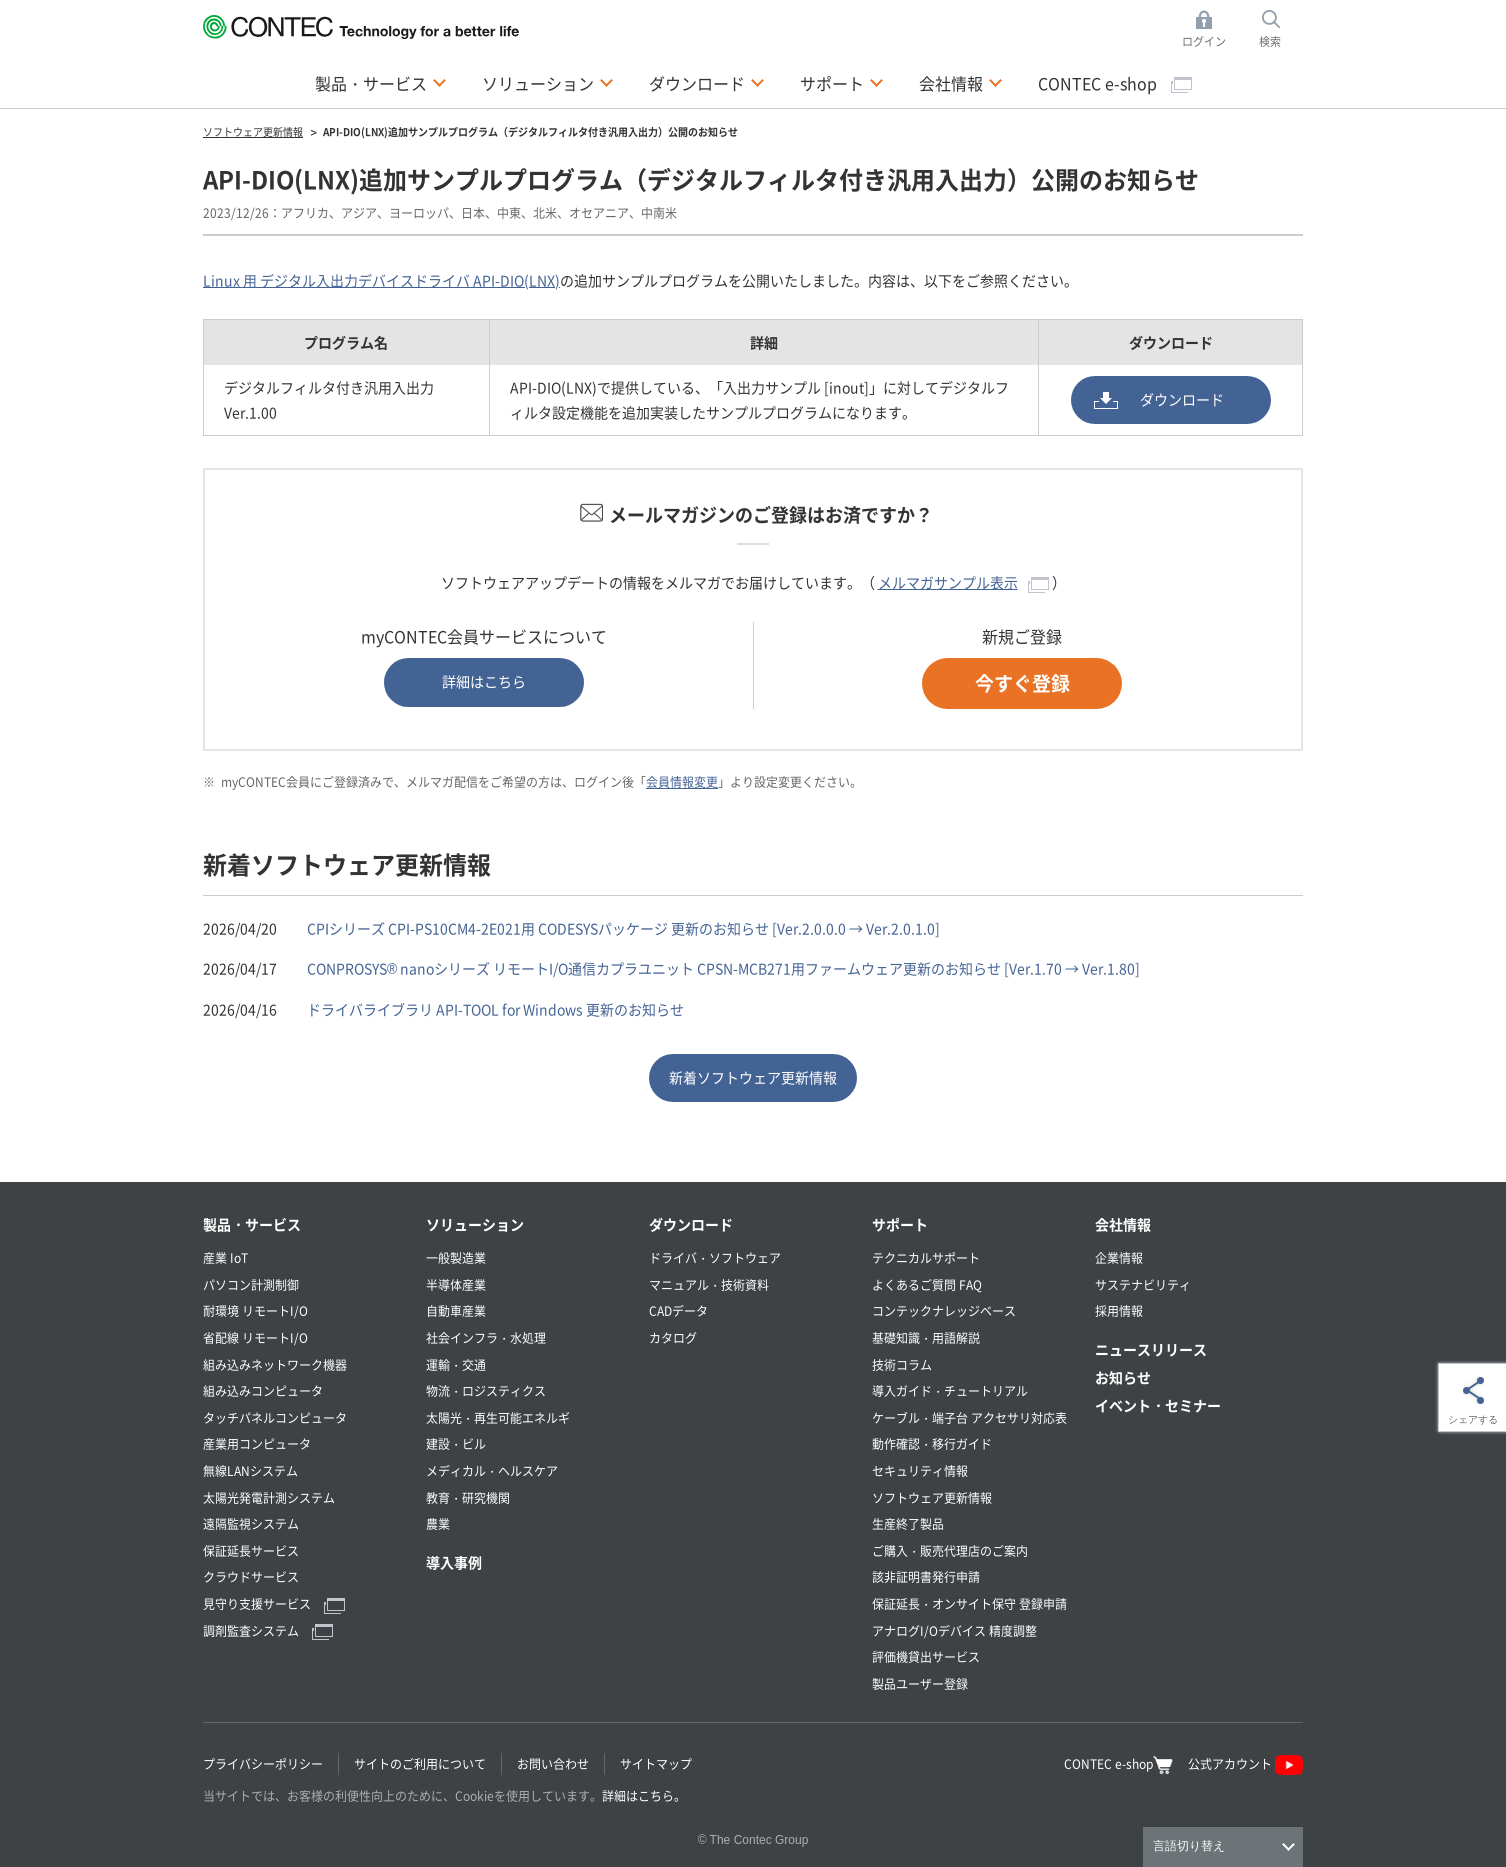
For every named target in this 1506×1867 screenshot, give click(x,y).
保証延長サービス (251, 1550)
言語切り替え (1189, 1846)
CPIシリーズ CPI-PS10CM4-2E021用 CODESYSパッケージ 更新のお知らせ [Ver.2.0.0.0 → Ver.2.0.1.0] (623, 928)
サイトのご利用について (420, 1763)
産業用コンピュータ (257, 1443)
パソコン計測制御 (251, 1284)
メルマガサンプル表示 (963, 582)
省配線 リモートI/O (255, 1337)
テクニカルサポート (926, 1257)
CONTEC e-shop (1115, 83)
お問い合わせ (553, 1763)
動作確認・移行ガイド (932, 1443)
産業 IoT (225, 1257)
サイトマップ (656, 1763)
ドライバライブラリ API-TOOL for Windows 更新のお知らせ (495, 1009)
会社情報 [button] (961, 82)
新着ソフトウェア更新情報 (753, 1077)
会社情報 (1123, 1224)
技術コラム (902, 1364)
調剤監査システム (268, 1630)
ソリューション (475, 1224)
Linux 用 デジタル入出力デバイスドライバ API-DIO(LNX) (381, 280)
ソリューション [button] (548, 82)
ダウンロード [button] (707, 82)
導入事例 (454, 1562)
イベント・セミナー (1158, 1405)
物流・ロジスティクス (486, 1390)
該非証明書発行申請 (926, 1576)
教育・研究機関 (468, 1497)
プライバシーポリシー (263, 1763)
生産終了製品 (908, 1523)
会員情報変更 (682, 781)
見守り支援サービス (274, 1603)
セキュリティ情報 (920, 1470)
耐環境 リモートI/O (255, 1310)
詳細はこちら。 (644, 1795)
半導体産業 (456, 1284)
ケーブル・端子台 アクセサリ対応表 (969, 1417)
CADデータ (678, 1310)
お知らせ (1123, 1377)
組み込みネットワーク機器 (275, 1364)
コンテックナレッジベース (944, 1310)
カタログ (673, 1337)
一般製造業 (456, 1257)
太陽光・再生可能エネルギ (498, 1417)
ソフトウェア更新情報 (932, 1497)
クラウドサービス (251, 1576)
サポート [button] (842, 82)
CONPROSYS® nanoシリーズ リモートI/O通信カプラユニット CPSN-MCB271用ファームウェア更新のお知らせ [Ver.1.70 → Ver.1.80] (723, 968)
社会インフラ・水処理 (486, 1337)
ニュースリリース (1151, 1349)
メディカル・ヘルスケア (492, 1470)
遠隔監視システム (251, 1523)
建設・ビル (456, 1443)
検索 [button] (1281, 29)
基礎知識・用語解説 (926, 1337)
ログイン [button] (1209, 29)
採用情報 (1119, 1310)
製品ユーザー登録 (920, 1683)
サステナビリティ (1143, 1284)
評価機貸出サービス (926, 1656)
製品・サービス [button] (381, 82)
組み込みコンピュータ (263, 1390)
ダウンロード (1182, 399)
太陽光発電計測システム (269, 1497)
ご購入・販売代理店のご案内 (950, 1550)
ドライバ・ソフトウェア (715, 1257)
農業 (438, 1523)
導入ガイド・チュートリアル (950, 1390)
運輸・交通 (456, 1364)
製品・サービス (252, 1224)
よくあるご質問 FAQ (927, 1284)
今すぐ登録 (1022, 682)
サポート (900, 1224)
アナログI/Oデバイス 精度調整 (954, 1630)
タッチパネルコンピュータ (275, 1417)
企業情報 (1119, 1257)
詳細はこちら (484, 681)
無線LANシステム (250, 1470)
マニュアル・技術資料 (709, 1284)
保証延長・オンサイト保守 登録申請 (969, 1603)
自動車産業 (456, 1310)
